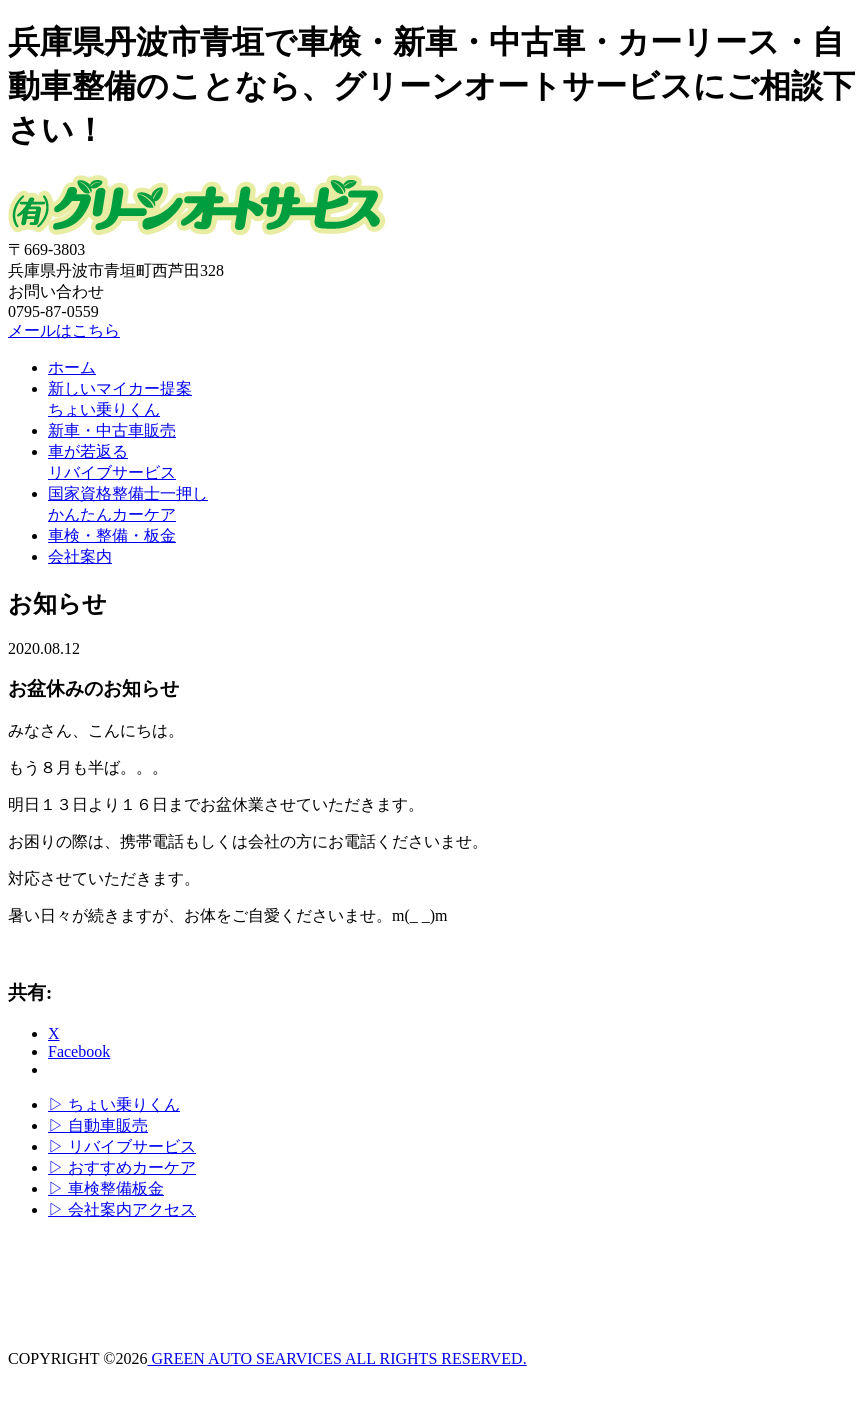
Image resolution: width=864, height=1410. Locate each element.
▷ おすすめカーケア (122, 1167)
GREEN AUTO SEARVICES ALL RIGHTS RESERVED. (336, 1358)
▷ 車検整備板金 (106, 1188)
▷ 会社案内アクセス (122, 1209)
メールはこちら (64, 330)
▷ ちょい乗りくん (114, 1104)
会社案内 (80, 556)
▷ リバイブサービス (122, 1146)
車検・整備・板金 (112, 535)
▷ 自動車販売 (98, 1125)
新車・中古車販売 (112, 430)
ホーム (72, 367)
